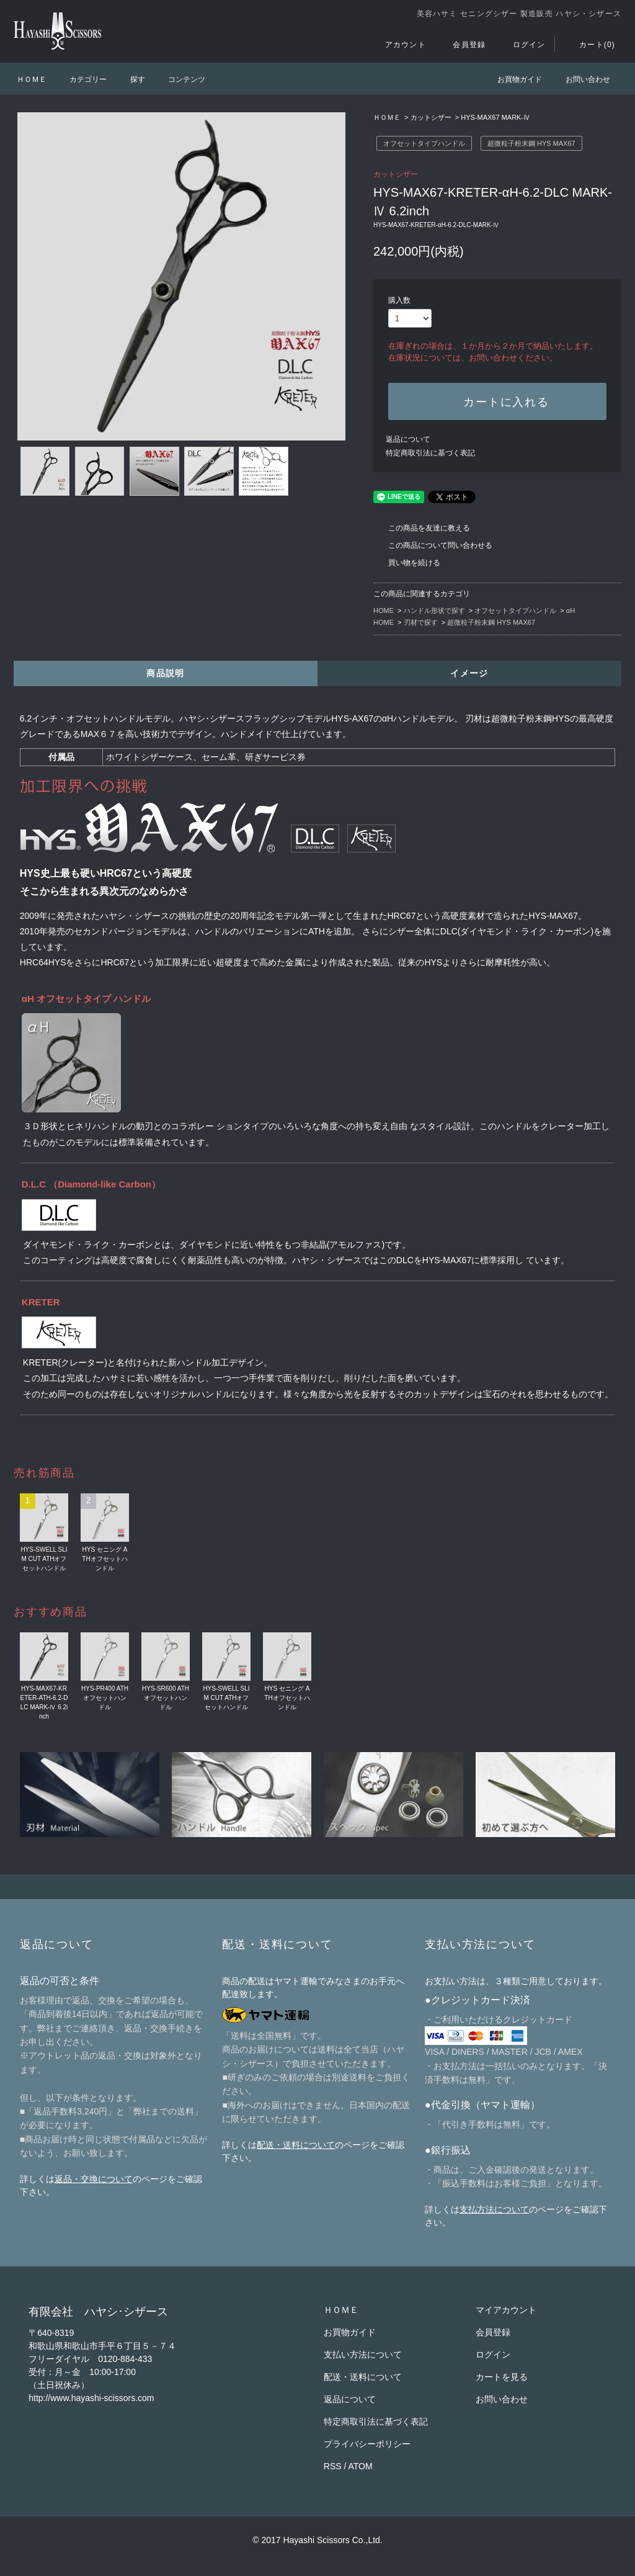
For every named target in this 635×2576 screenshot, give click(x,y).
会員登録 (462, 44)
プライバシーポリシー (367, 2444)
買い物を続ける (406, 562)
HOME (383, 610)
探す (130, 79)
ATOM (361, 2466)
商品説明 (165, 673)
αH (570, 610)
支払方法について (494, 2209)
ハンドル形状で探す (434, 610)
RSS (333, 2466)
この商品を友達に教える (421, 528)
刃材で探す (421, 622)
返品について (408, 439)
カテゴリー (81, 79)
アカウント (398, 44)
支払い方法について (363, 2354)
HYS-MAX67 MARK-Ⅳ (495, 117)
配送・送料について (296, 2145)
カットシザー (431, 117)
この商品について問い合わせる (432, 545)
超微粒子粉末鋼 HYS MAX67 (531, 143)
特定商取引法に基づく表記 (430, 453)
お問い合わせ (580, 79)
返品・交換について (94, 2179)
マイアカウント (506, 2310)
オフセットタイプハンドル (424, 143)
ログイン (522, 44)
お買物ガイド (512, 79)
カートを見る (502, 2377)
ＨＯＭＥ (32, 79)
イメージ (469, 673)
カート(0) (589, 44)
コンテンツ (179, 79)
